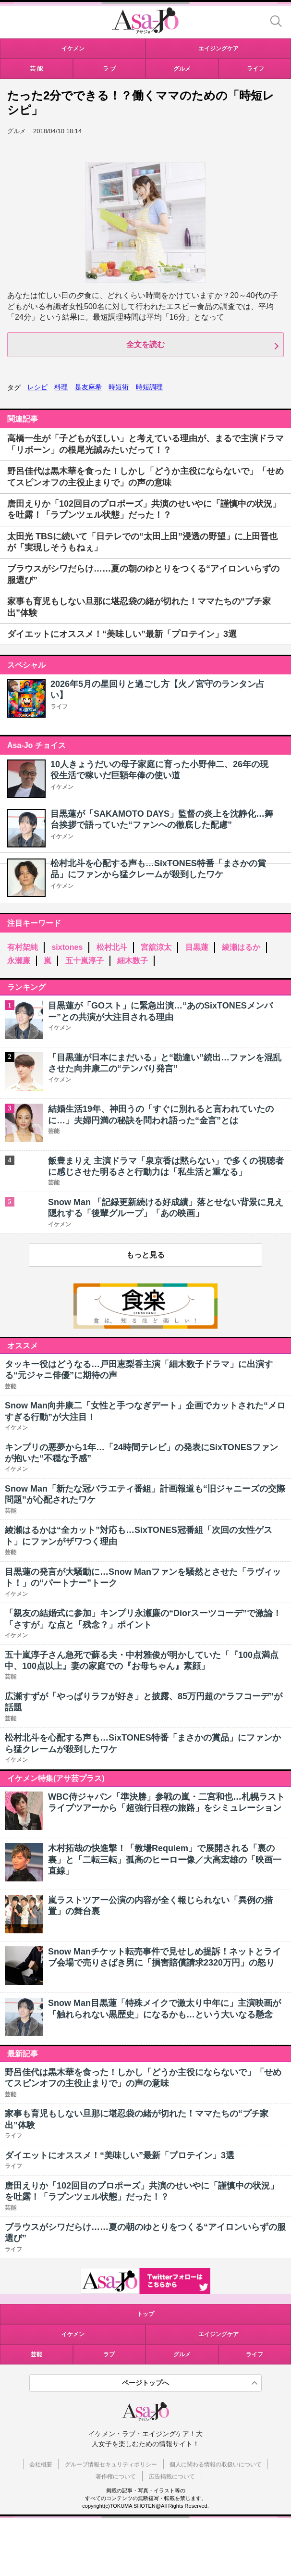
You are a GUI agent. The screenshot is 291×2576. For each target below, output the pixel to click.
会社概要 (40, 2464)
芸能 (36, 2354)
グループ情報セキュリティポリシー (111, 2464)
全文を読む (145, 344)
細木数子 (132, 961)
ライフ (59, 706)
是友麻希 (88, 387)
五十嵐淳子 (84, 961)
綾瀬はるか (241, 947)
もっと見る (145, 1255)
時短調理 (149, 387)
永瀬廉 (18, 961)
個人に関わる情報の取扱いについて (216, 2464)
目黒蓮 (196, 947)
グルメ (182, 2354)
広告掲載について (172, 2476)
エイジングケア (218, 2334)
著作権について (116, 2476)
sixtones (67, 947)
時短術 (119, 387)
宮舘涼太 (156, 947)
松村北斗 (112, 947)
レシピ (37, 387)
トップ (145, 2314)
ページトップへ (145, 2383)
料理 (61, 387)
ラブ (109, 2354)
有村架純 (22, 947)
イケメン (61, 787)
